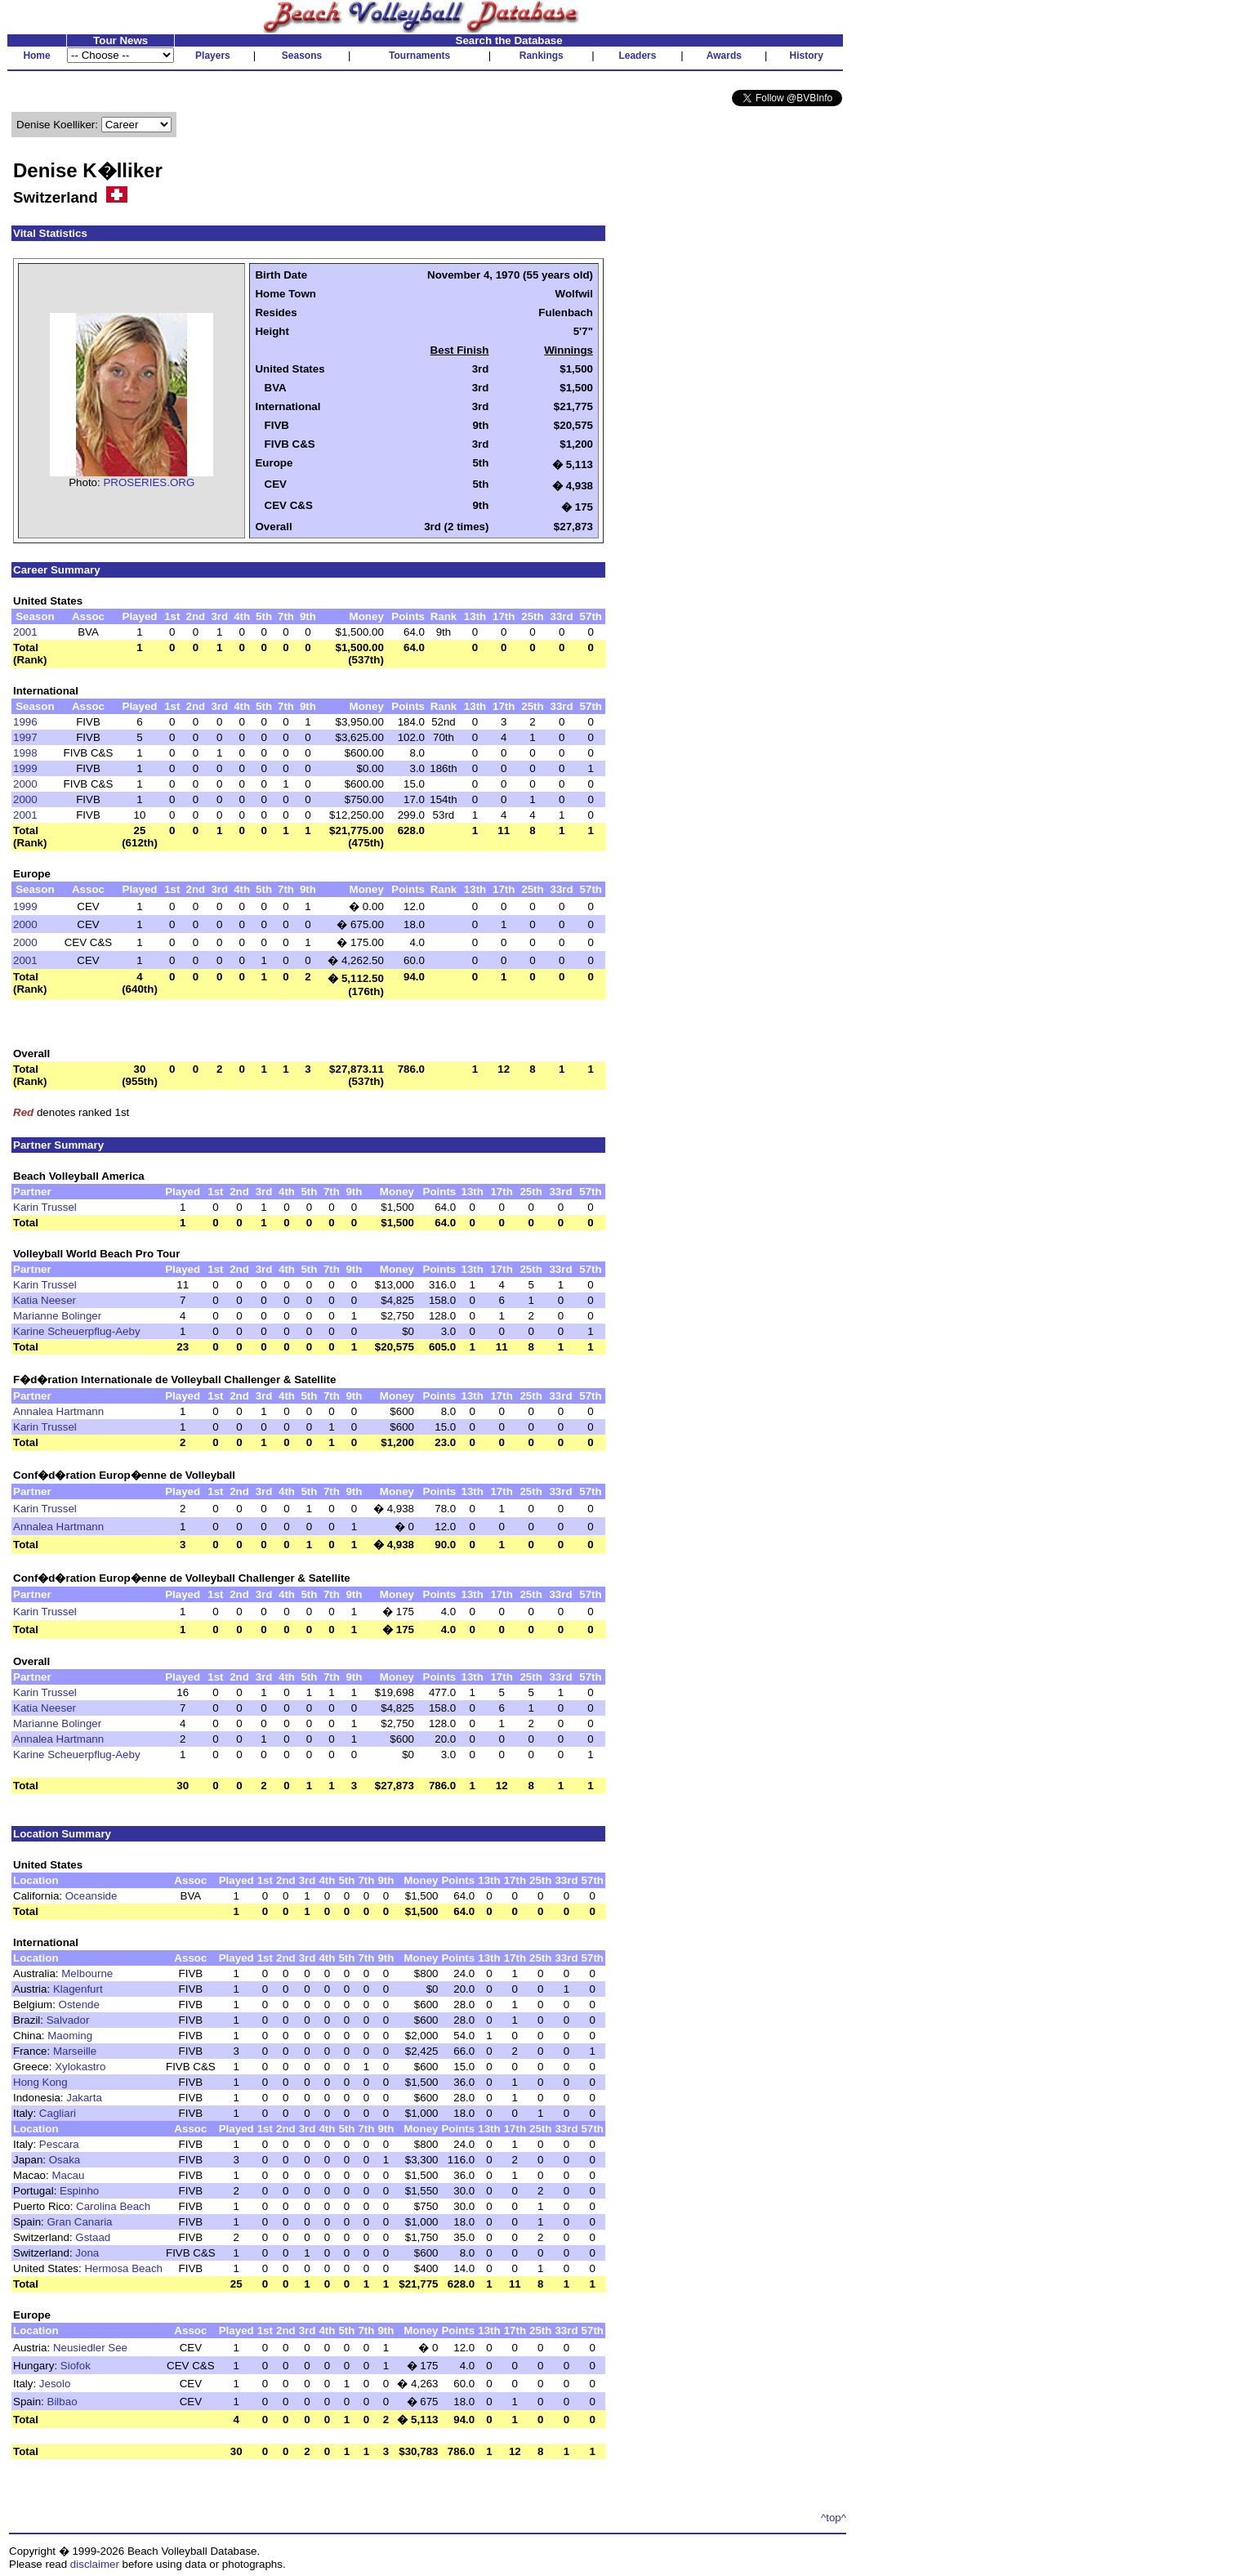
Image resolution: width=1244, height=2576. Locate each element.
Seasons (302, 55)
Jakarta (84, 2098)
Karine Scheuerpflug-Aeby (76, 1331)
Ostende (79, 2004)
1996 (25, 722)
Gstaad (92, 2237)
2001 (25, 632)
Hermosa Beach (123, 2268)
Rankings (541, 55)
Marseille (74, 2051)
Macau (67, 2175)
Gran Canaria (80, 2222)
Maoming (69, 2035)
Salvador (68, 2020)
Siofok (75, 2365)
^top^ (833, 2517)
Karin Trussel (45, 1207)
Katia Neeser (44, 1300)
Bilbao (62, 2401)
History (806, 55)
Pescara (59, 2144)
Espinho (79, 2191)
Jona (87, 2253)
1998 (25, 753)
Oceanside (91, 1896)
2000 (25, 784)
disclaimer (94, 2564)
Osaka (65, 2160)
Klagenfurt (78, 1989)
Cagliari (57, 2113)
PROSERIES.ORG (148, 482)
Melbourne (87, 1973)
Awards (724, 55)
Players (212, 55)
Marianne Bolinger (57, 1316)
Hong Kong (40, 2082)
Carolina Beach (113, 2206)
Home (36, 55)
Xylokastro (80, 2066)
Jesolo (55, 2383)
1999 (25, 768)
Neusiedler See (90, 2348)
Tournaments (419, 55)
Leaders (637, 55)
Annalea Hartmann (58, 1411)
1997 (25, 737)
